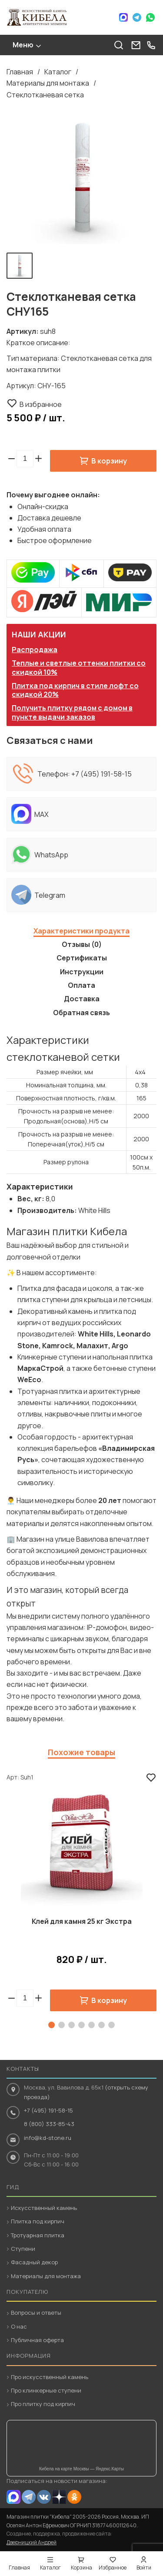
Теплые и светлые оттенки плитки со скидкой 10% (79, 667)
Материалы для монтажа (48, 83)
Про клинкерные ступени (46, 2390)
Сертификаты (82, 958)
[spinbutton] (25, 458)
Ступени (23, 2249)
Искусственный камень (44, 2208)
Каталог (57, 72)
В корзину (109, 461)
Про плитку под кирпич (43, 2404)
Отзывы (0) (82, 944)
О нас (19, 2326)
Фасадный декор (34, 2262)
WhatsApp (150, 17)
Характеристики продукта (81, 931)
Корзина (81, 2567)
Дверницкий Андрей (32, 2542)
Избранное (112, 2567)
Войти (143, 2567)
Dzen (59, 2497)
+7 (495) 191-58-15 (101, 774)
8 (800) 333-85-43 (49, 2124)
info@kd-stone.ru (47, 2138)
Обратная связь (81, 1012)
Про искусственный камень (49, 2377)
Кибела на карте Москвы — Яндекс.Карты (81, 2468)
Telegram (137, 17)
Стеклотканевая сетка (45, 95)
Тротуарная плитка (37, 2235)
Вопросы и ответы (36, 2312)
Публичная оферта (37, 2340)
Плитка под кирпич (37, 2221)
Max (123, 17)
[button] (38, 458)
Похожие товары (81, 1752)
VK (44, 2497)
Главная (20, 72)
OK (74, 2497)
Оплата (81, 985)
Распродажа (34, 649)
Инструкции (81, 971)
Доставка (82, 998)
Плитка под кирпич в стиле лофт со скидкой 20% (75, 690)
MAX (13, 2497)
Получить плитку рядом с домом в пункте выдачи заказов (72, 712)
